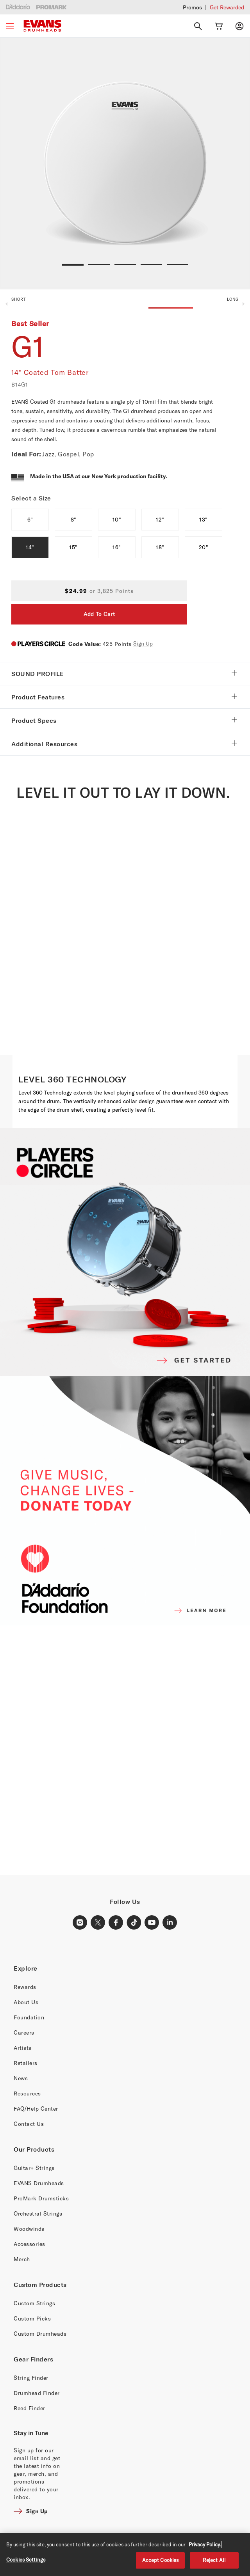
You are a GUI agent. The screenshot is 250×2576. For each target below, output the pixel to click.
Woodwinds (29, 2228)
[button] (125, 305)
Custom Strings (34, 2303)
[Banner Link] (125, 1750)
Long (233, 299)
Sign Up (143, 643)
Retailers (26, 2063)
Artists (23, 2047)
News (21, 2078)
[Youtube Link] (152, 1922)
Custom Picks (32, 2318)
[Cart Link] (218, 26)
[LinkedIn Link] (169, 1922)
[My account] (239, 26)
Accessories (29, 2244)
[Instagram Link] (80, 1922)
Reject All (214, 2560)
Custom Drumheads (40, 2333)
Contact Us (29, 2123)
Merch (22, 2259)
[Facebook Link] (116, 1922)
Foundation (29, 2017)
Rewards (25, 1986)
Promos (192, 7)
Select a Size (31, 498)
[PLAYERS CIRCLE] (125, 1251)
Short (18, 299)
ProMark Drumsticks (41, 2198)
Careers (24, 2032)
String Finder (31, 2377)
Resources (27, 2093)
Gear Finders (33, 2359)
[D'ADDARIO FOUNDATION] (125, 1500)
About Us (26, 2002)
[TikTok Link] (134, 1922)
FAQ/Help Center (36, 2108)
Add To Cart (99, 613)
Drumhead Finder (37, 2393)
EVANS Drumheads (39, 2183)
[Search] (198, 26)
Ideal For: (26, 454)
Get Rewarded (227, 7)
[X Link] (98, 1922)
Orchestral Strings (38, 2213)
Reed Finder (29, 2408)
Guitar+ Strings (34, 2167)
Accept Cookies (160, 2560)
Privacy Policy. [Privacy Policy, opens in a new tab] (205, 2544)
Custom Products (40, 2285)
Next (244, 304)
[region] (125, 2554)
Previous (6, 304)
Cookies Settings (25, 2559)
